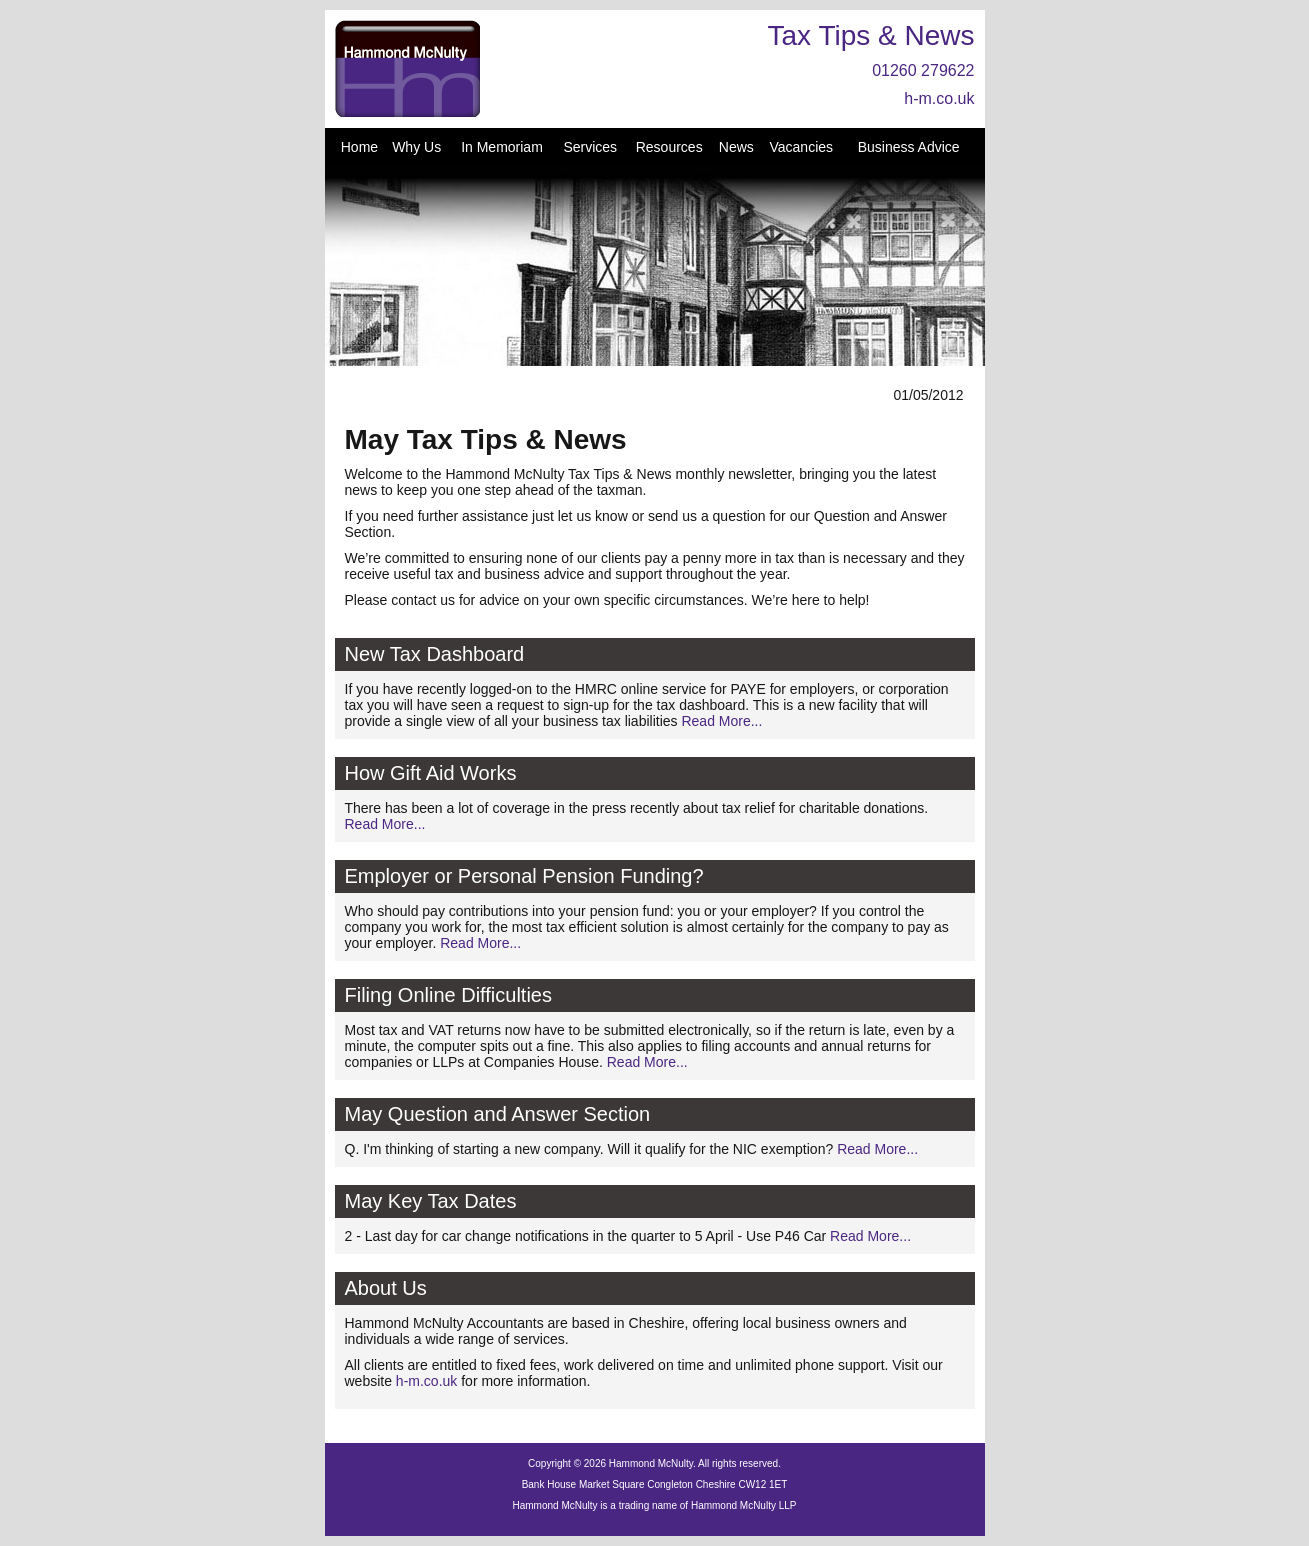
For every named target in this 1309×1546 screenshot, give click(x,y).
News (736, 147)
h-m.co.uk (939, 98)
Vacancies (801, 147)
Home (359, 147)
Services (590, 147)
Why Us (416, 147)
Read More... (721, 721)
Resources (669, 147)
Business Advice (909, 147)
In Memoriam (502, 147)
